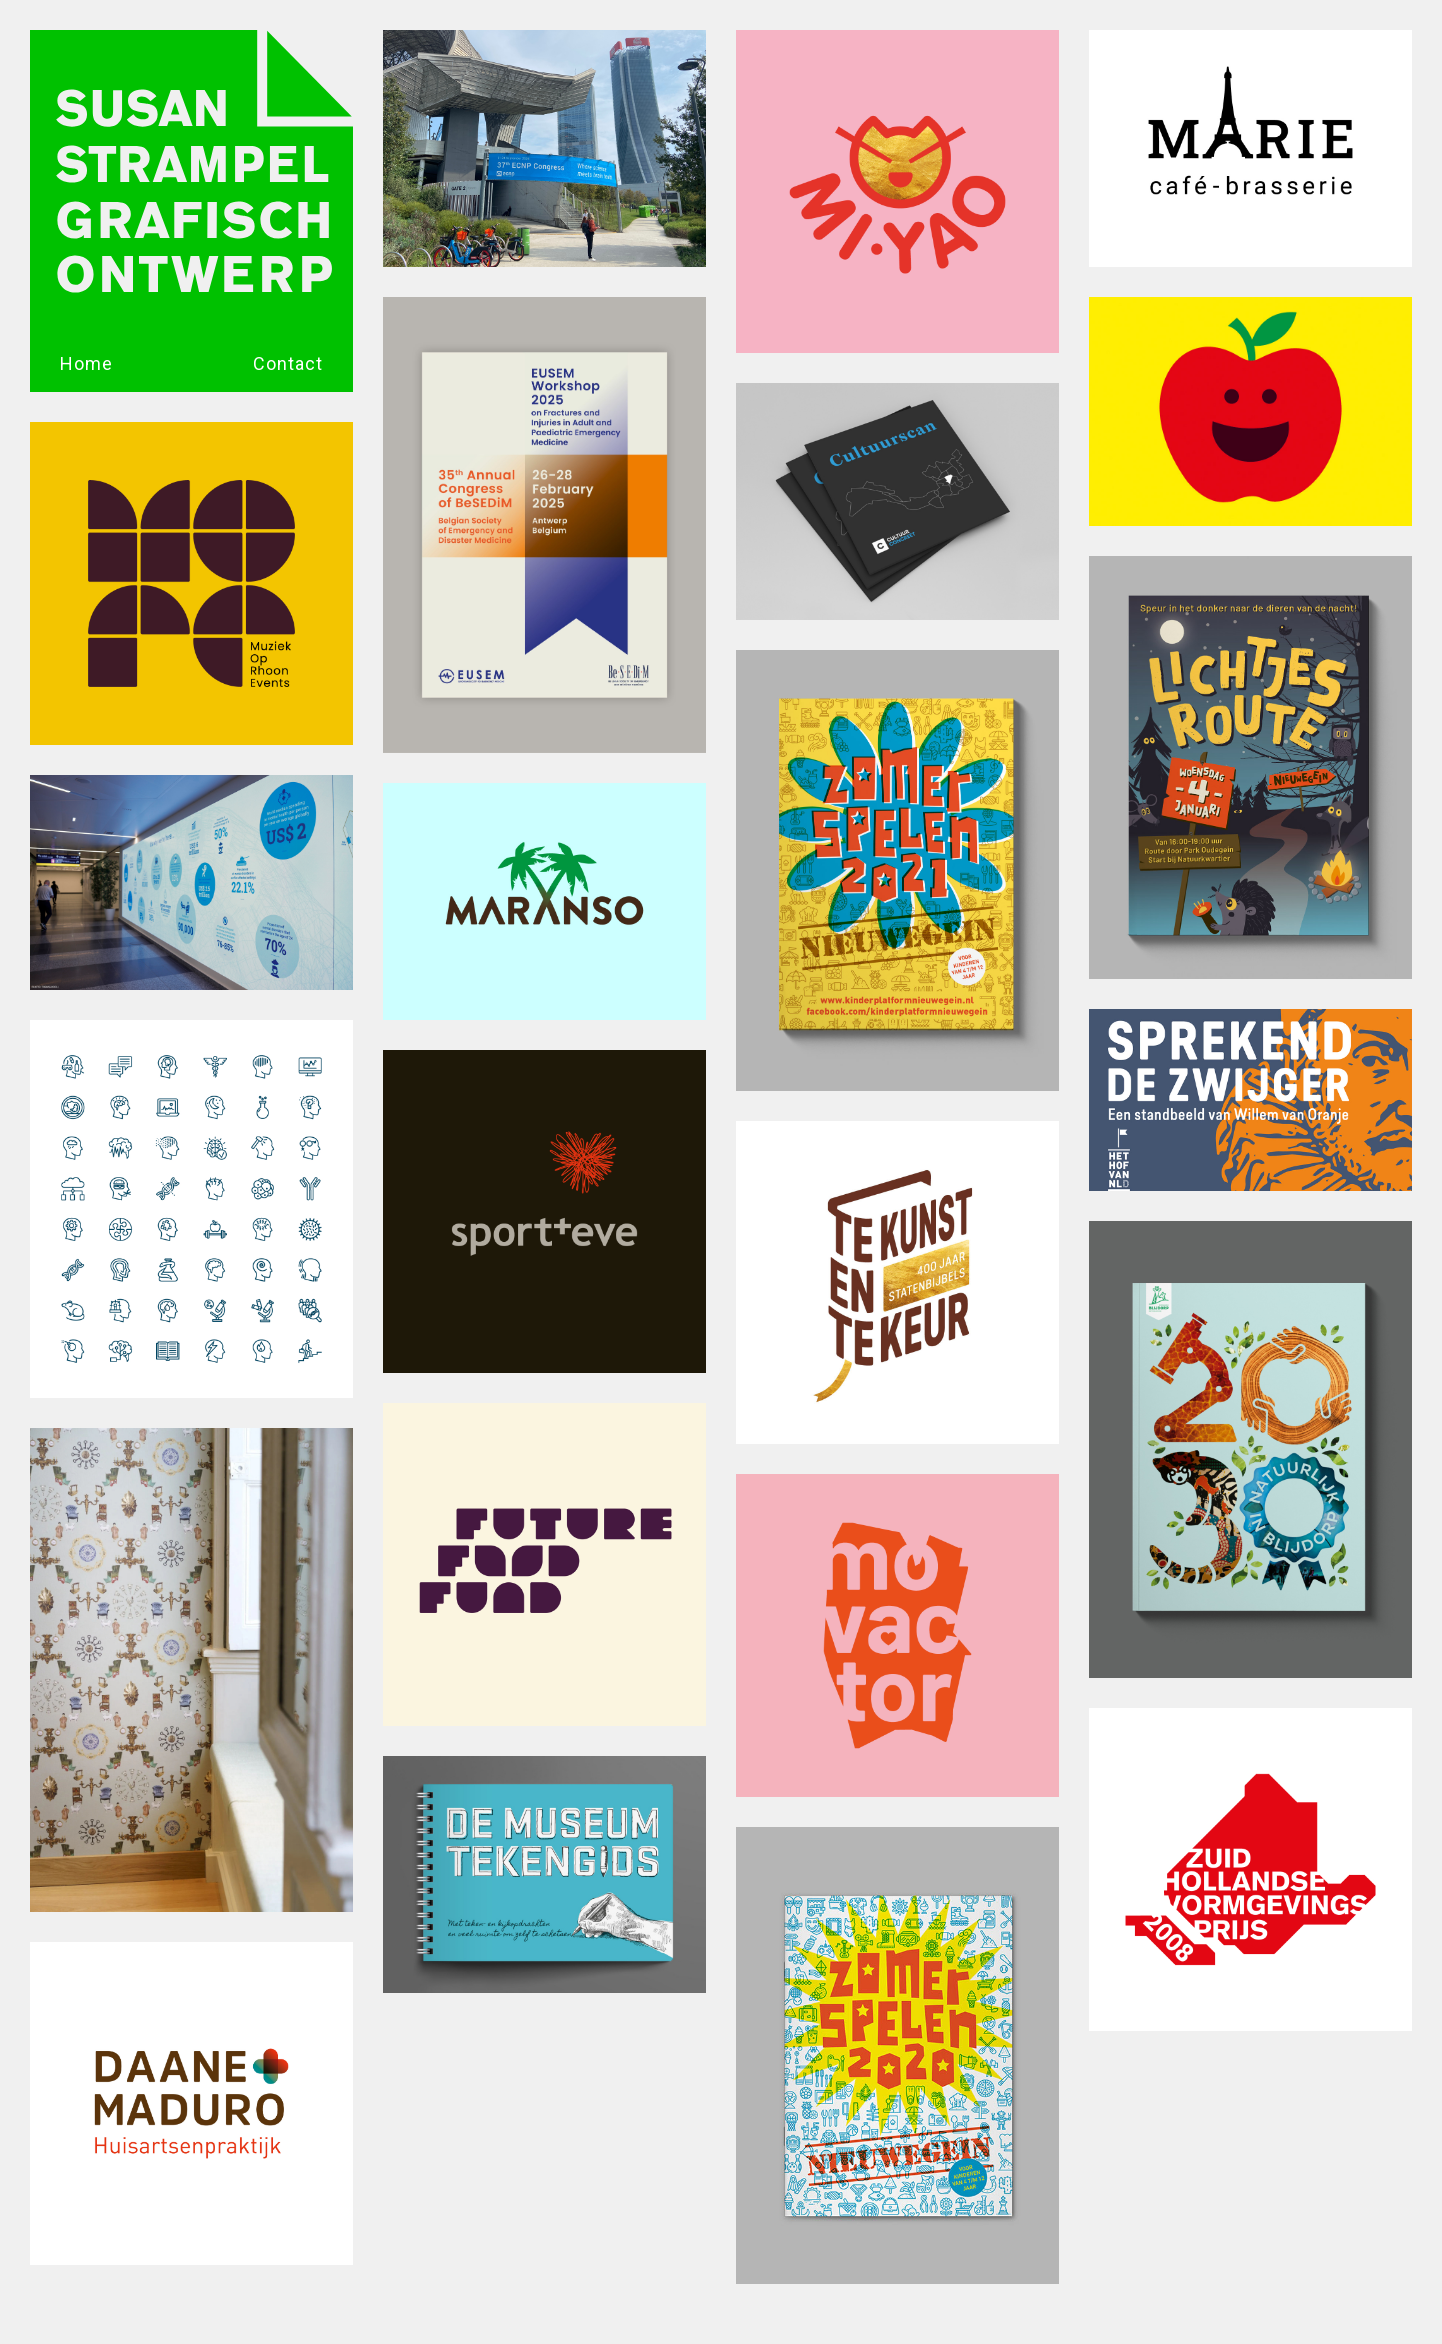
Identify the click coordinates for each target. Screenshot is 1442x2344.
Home (86, 363)
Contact (288, 363)
